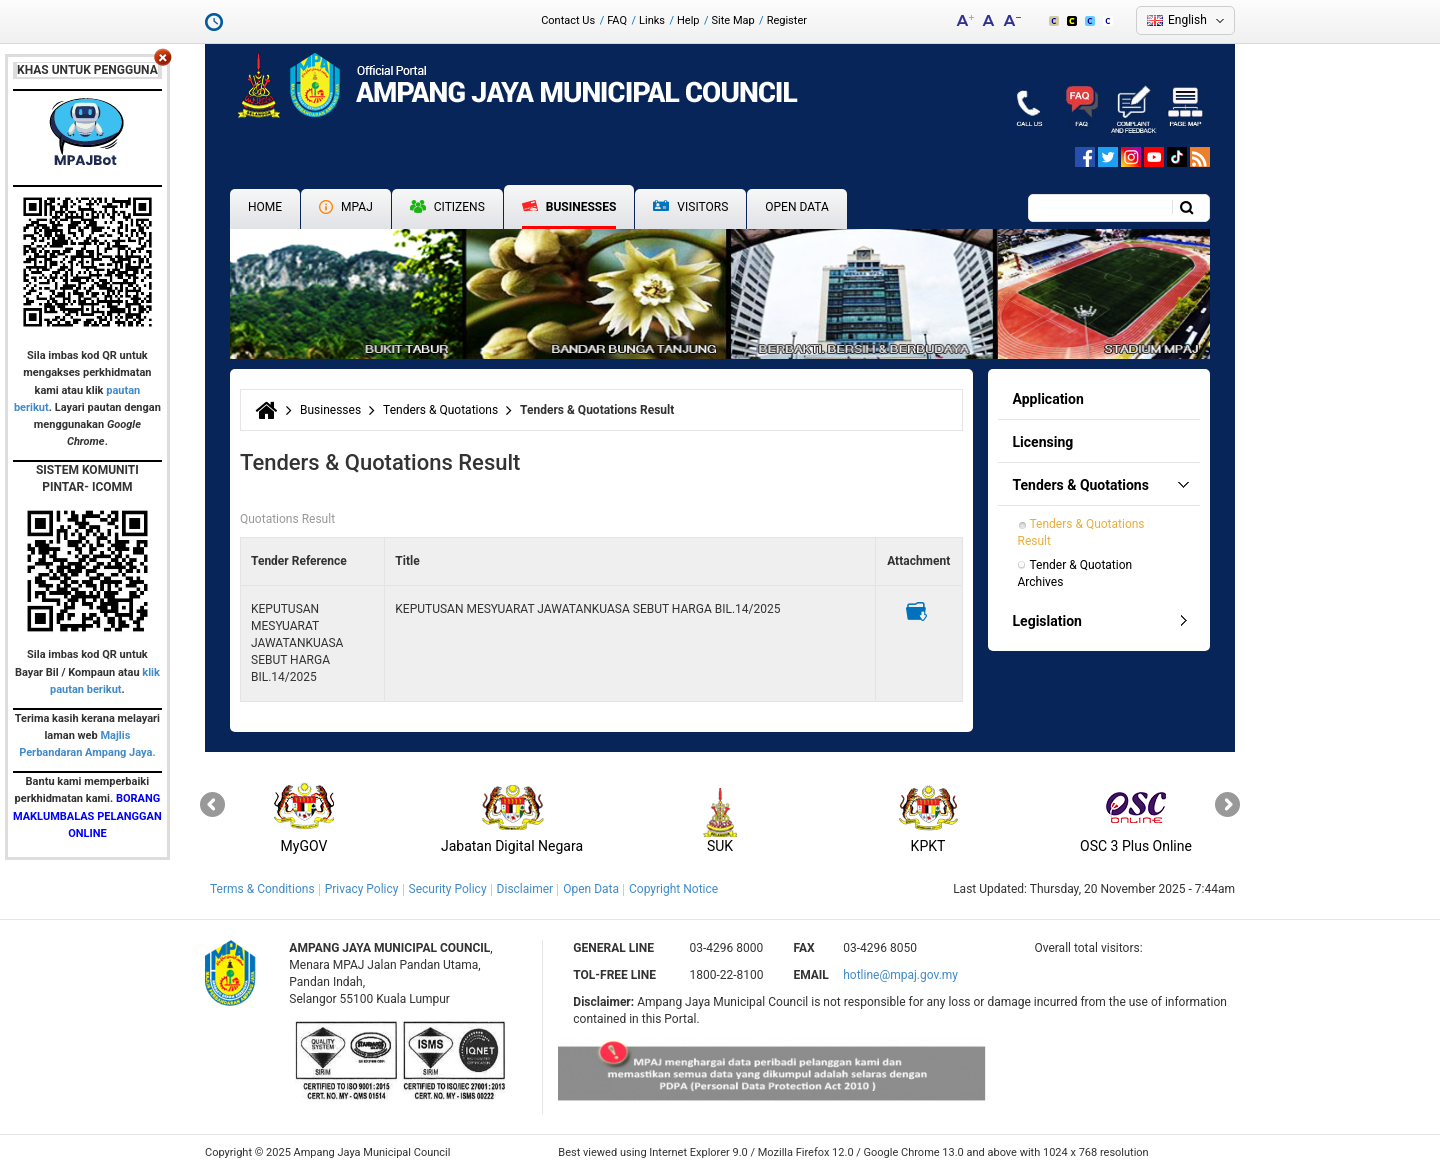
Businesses (569, 207)
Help (688, 20)
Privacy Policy (362, 889)
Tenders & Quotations (440, 410)
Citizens (447, 207)
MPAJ (346, 207)
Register (787, 20)
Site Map (733, 20)
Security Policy (448, 889)
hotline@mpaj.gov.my (900, 975)
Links (652, 20)
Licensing (1043, 442)
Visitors (690, 207)
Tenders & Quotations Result (1083, 532)
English (1187, 20)
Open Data (797, 207)
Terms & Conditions (262, 889)
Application (1048, 399)
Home (265, 207)
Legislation (1047, 621)
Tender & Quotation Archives (1077, 573)
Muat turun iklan (916, 611)
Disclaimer (525, 889)
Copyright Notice (673, 889)
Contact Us (568, 20)
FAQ (617, 20)
